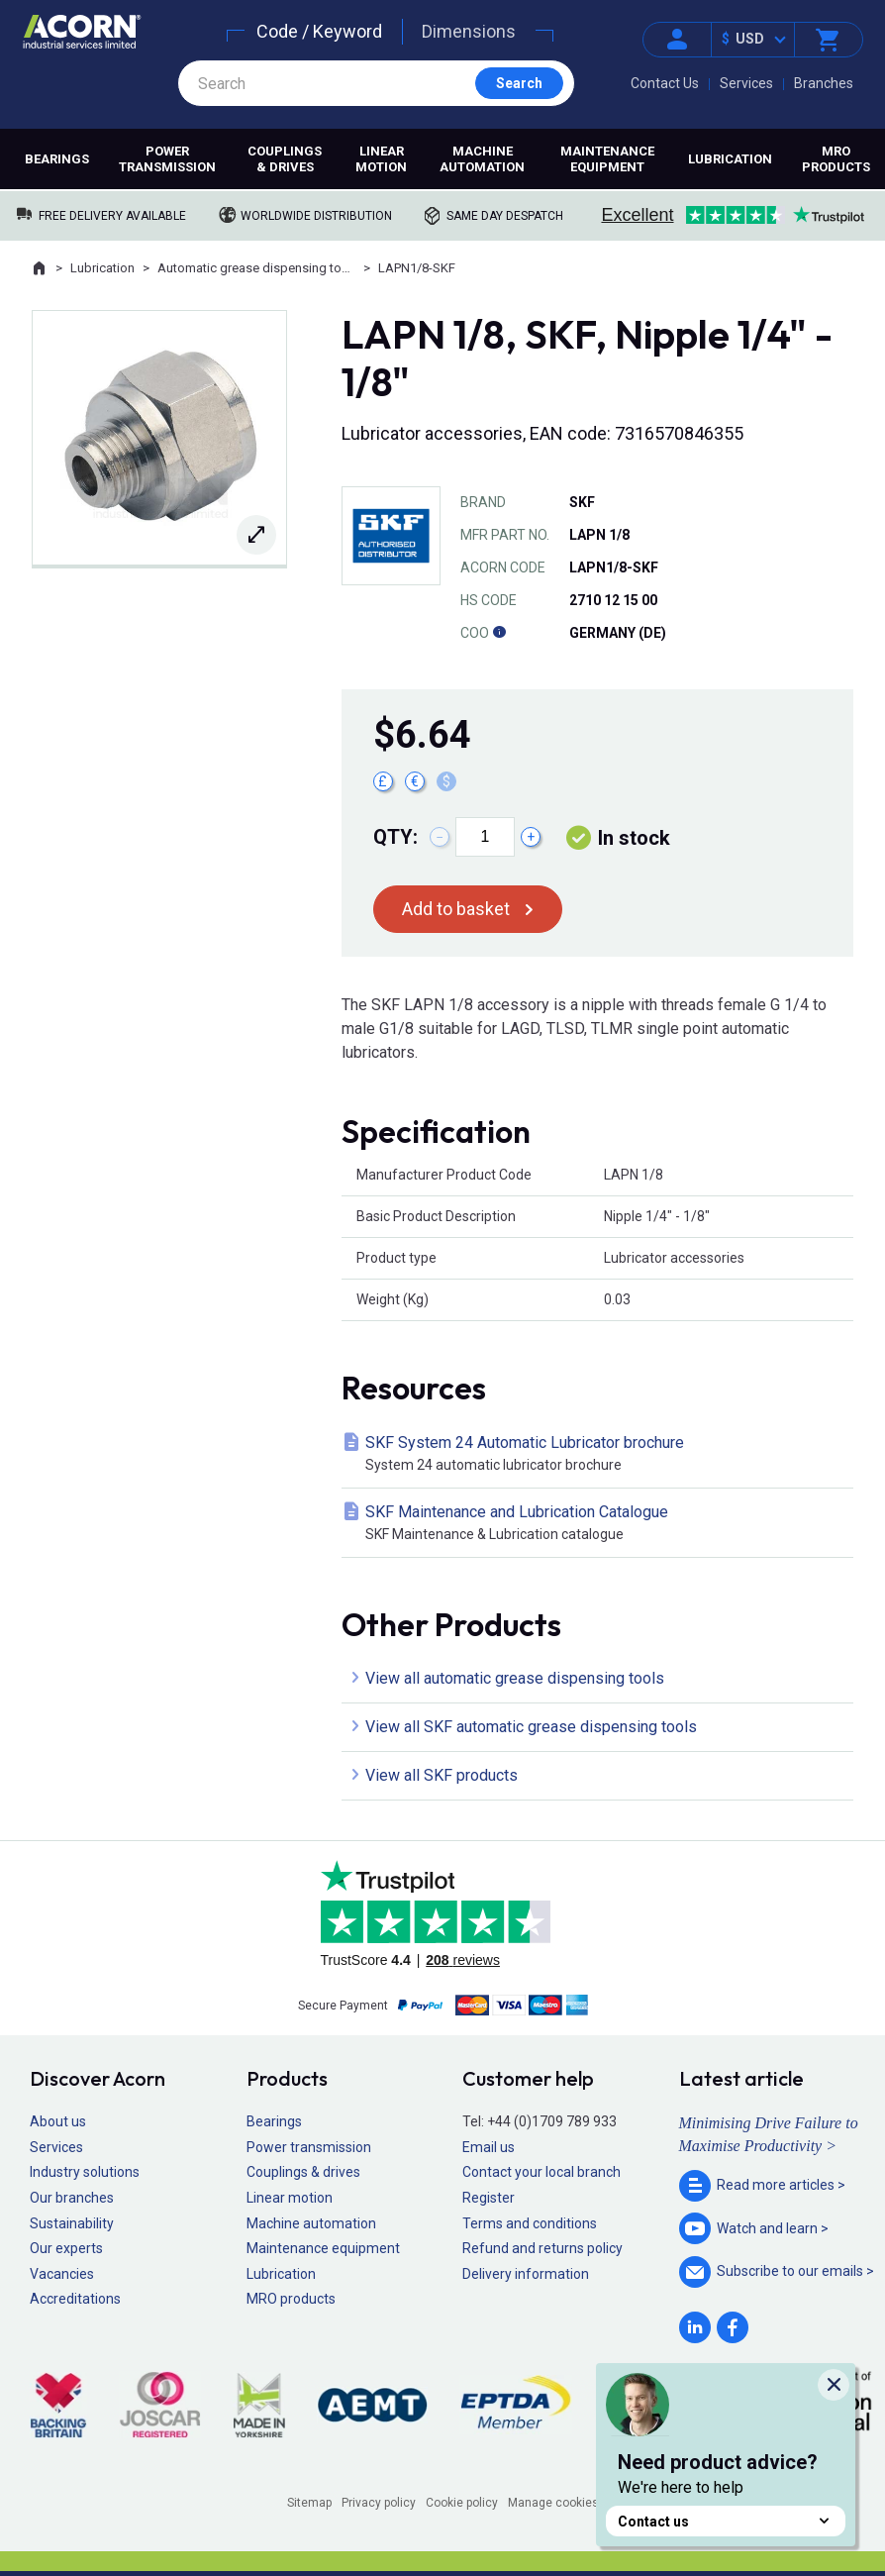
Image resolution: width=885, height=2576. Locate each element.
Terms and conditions (529, 2223)
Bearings (57, 159)
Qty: (395, 837)
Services (746, 83)
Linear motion (381, 159)
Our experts (66, 2248)
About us (58, 2121)
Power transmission (167, 159)
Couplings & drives (284, 159)
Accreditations (75, 2299)
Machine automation (482, 159)
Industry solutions (85, 2172)
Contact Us (665, 83)
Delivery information (525, 2274)
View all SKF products (441, 1775)
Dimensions (469, 31)
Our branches (72, 2198)
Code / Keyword (319, 31)
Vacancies (62, 2274)
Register (488, 2198)
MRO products (836, 159)
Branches (823, 83)
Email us (488, 2147)
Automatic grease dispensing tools (256, 267)
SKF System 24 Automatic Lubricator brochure (601, 1454)
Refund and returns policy (542, 2248)
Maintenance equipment (607, 159)
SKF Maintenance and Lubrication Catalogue (601, 1523)
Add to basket (456, 908)
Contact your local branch (541, 2172)
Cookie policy (462, 2503)
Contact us (726, 2521)
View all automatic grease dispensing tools (514, 1678)
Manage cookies (553, 2503)
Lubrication (730, 159)
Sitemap (309, 2503)
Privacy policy (379, 2503)
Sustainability (72, 2223)
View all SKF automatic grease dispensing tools (531, 1726)
